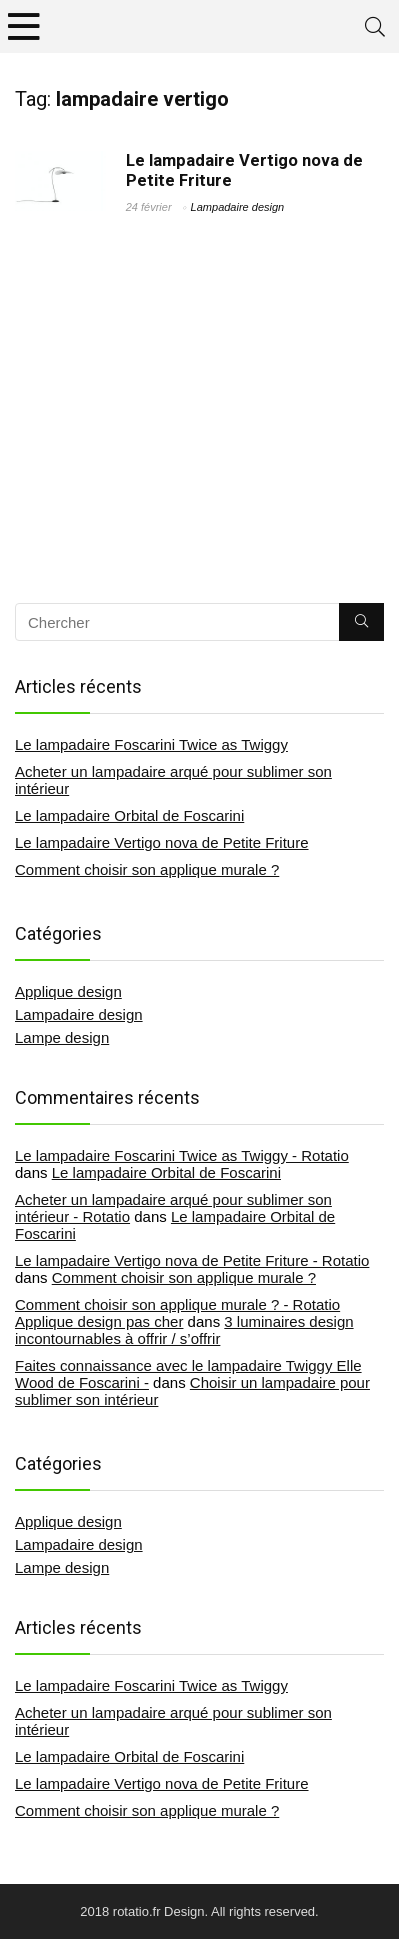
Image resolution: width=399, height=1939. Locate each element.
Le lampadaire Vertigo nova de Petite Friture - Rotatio (192, 1260)
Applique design (68, 991)
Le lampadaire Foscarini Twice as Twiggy (151, 744)
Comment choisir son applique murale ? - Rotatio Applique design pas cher (177, 1313)
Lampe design (62, 1037)
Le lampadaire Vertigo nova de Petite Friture (162, 842)
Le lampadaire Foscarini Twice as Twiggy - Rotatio (182, 1155)
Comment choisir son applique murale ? (147, 869)
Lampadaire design (238, 207)
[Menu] (24, 26)
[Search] (375, 26)
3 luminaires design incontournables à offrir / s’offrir (184, 1330)
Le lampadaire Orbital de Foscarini (129, 815)
